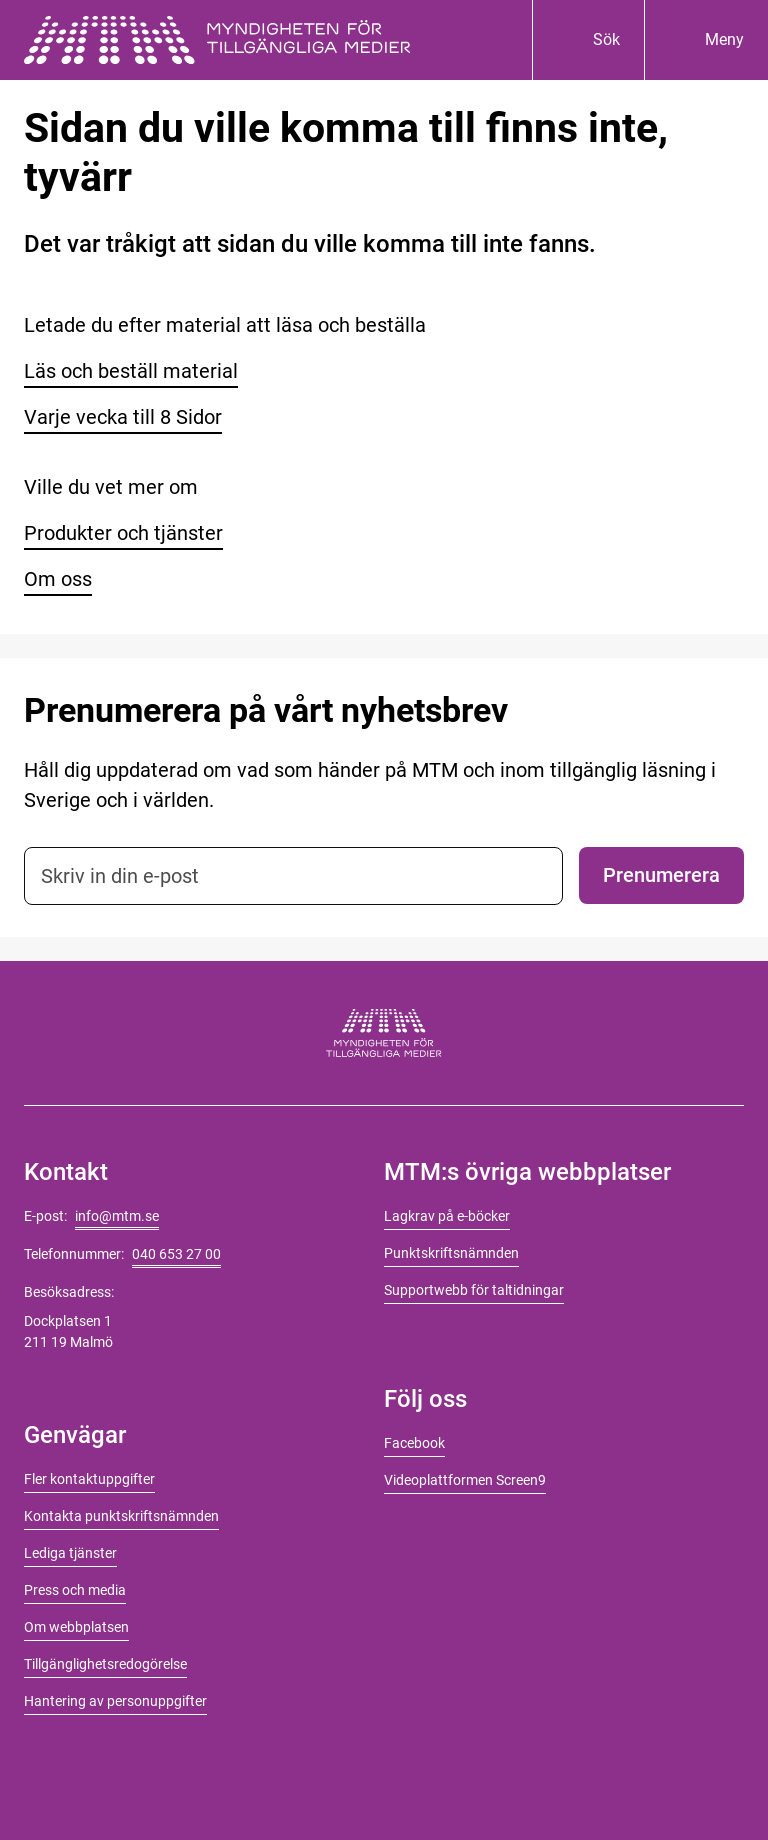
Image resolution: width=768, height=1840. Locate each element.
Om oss (58, 579)
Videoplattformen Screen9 (465, 1480)
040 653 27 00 (176, 1254)
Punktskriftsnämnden (451, 1253)
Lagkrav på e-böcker (447, 1216)
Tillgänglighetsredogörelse (105, 1664)
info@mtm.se (117, 1216)
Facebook (414, 1443)
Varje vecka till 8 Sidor (123, 417)
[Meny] (706, 40)
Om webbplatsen (76, 1627)
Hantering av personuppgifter (115, 1701)
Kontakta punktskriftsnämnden (121, 1516)
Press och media (75, 1590)
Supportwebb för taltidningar (474, 1290)
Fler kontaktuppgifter (89, 1479)
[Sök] (588, 40)
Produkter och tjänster (123, 533)
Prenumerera (661, 875)
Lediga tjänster (70, 1553)
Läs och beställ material (131, 371)
